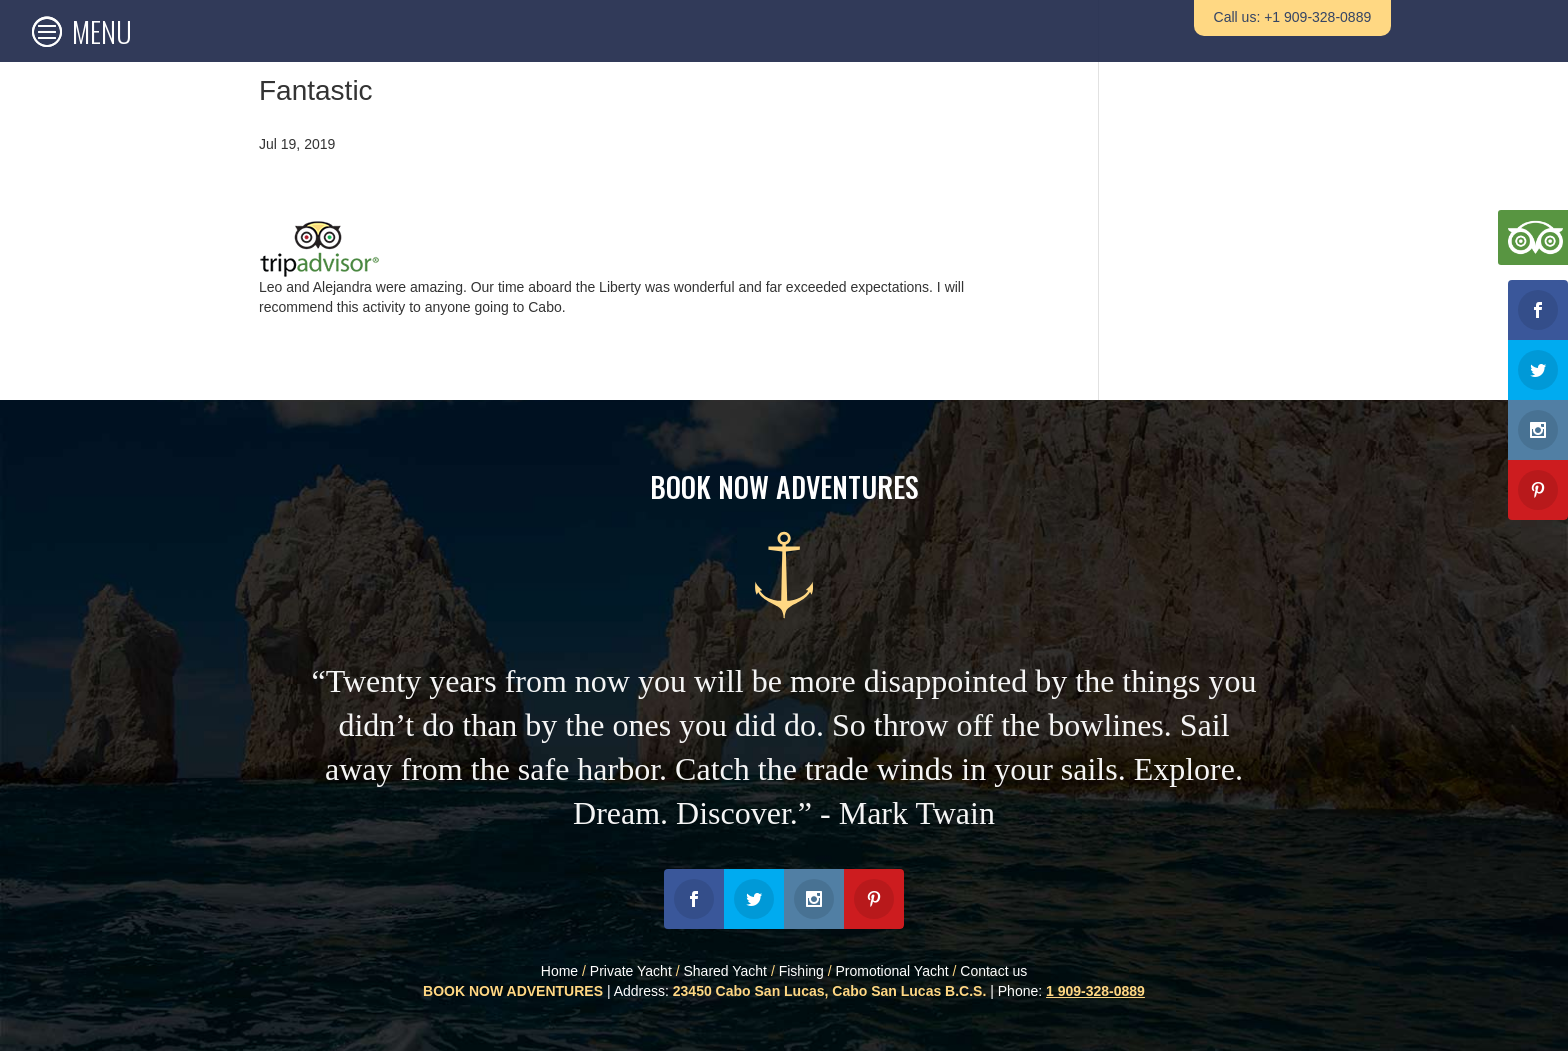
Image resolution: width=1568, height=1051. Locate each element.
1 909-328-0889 (1095, 991)
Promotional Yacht (892, 971)
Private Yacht (631, 971)
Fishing (801, 971)
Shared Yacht (725, 971)
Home (559, 971)
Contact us (993, 971)
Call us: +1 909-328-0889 (1293, 17)
